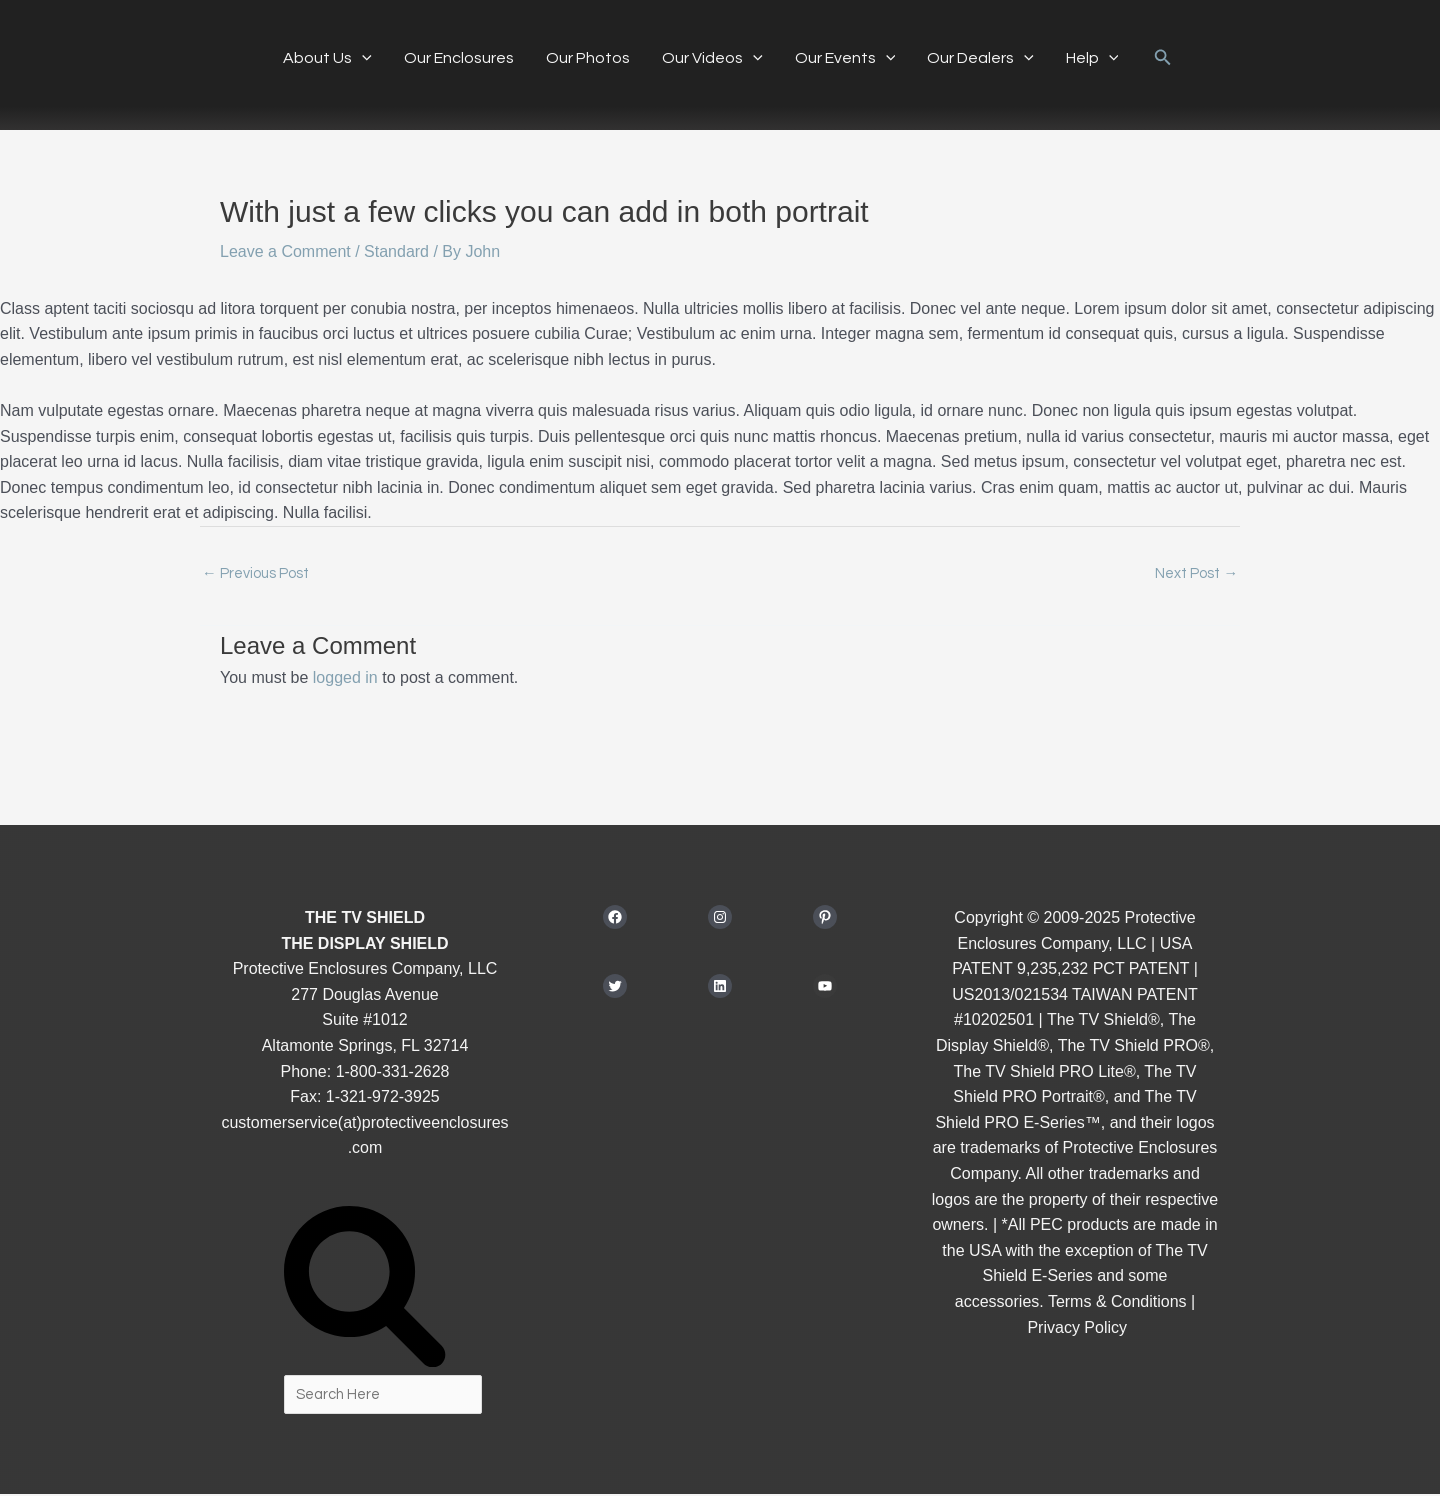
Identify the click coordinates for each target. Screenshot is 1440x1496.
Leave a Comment (285, 251)
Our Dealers (980, 58)
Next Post (1196, 574)
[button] (362, 58)
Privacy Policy (1077, 1328)
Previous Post (255, 574)
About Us (327, 58)
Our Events (845, 58)
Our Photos (588, 58)
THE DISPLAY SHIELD (364, 944)
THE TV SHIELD (365, 918)
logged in (345, 679)
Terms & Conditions (1117, 1302)
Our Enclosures (459, 58)
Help (1092, 58)
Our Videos (712, 58)
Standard (396, 251)
